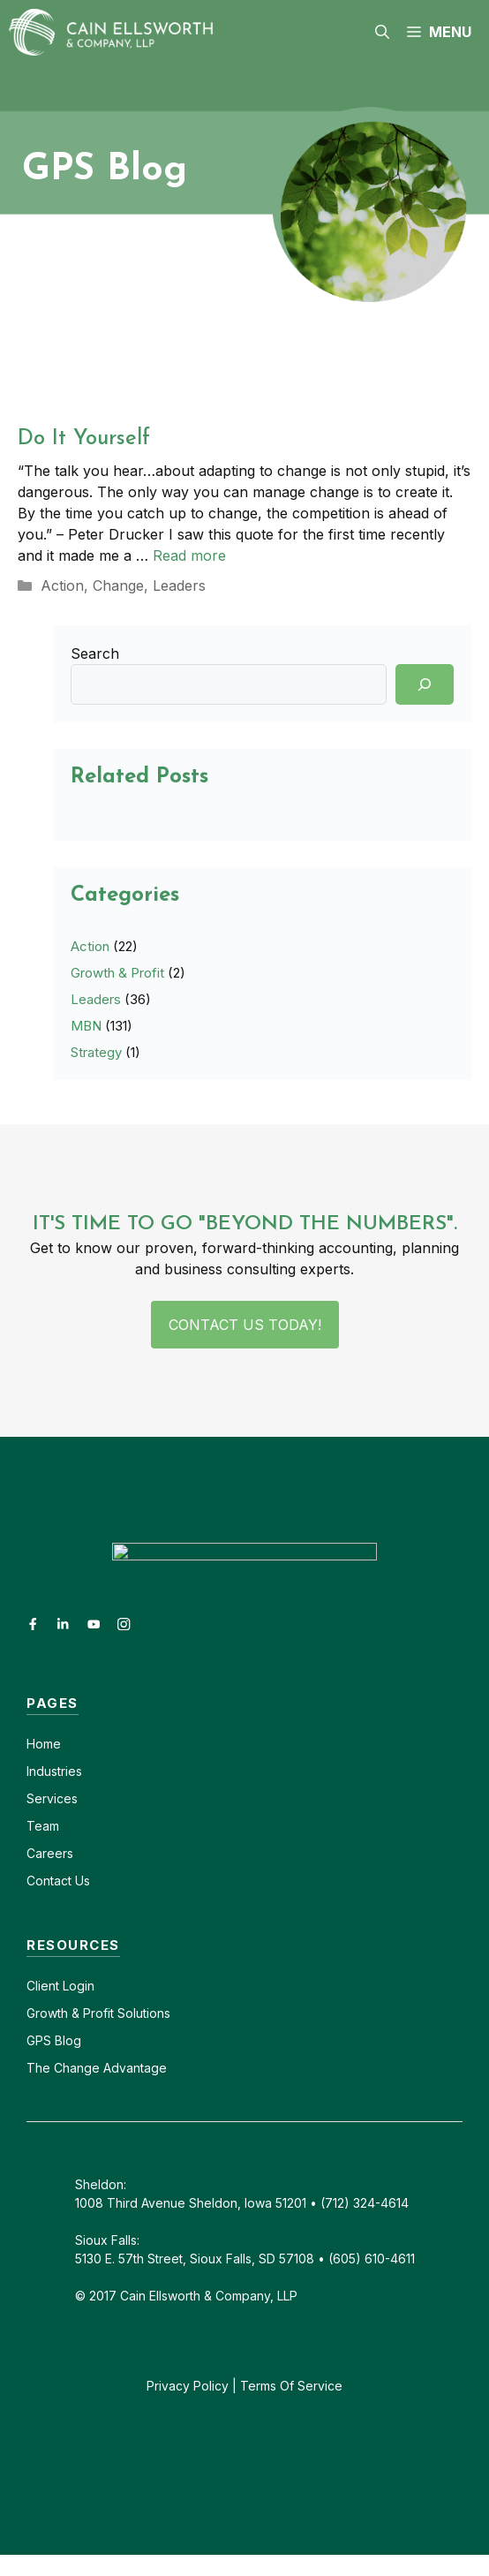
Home (43, 1743)
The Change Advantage (96, 2067)
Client (42, 1985)
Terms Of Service (291, 2385)
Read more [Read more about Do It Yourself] (189, 555)
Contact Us (58, 1880)
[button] (382, 32)
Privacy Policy (188, 2385)
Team (42, 1825)
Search (95, 653)
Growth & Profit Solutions (98, 2013)
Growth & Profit (117, 972)
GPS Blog (53, 2040)
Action (62, 585)
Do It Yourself (84, 438)
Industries (54, 1771)
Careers (49, 1853)
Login (76, 1985)
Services (52, 1798)
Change (118, 585)
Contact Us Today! (245, 1324)
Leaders (179, 585)
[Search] (424, 684)
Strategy (96, 1052)
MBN (86, 1025)
